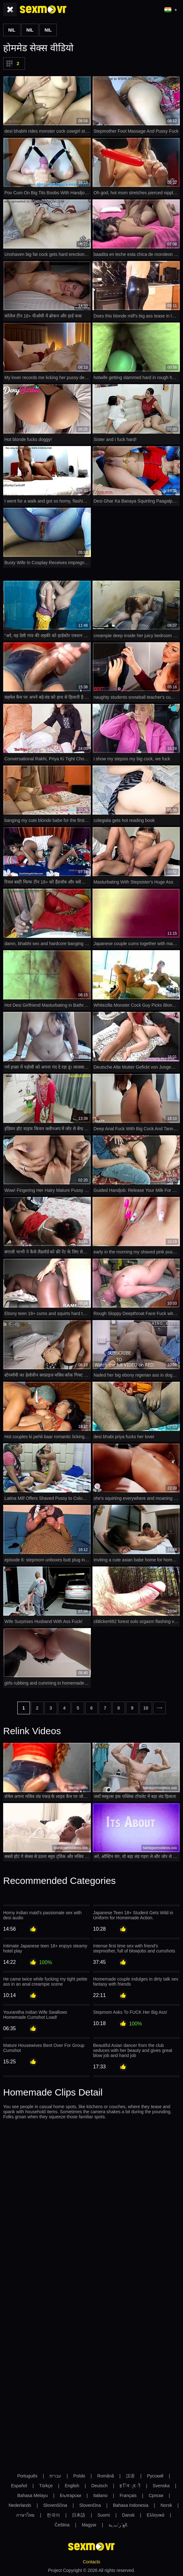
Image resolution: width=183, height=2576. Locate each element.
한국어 (53, 2515)
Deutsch (100, 2485)
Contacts (91, 2561)
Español (19, 2485)
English (72, 2485)
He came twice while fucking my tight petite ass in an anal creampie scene (45, 1981)
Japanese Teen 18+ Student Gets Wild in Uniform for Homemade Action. (133, 1915)
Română (105, 2475)
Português (27, 2475)
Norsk (166, 2505)
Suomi (103, 2515)
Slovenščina (55, 2505)
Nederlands (20, 2505)
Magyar (89, 2524)
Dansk (128, 2515)
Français (128, 2495)
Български (70, 2495)
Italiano (100, 2495)
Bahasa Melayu (32, 2495)
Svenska (161, 2485)
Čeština (62, 2524)
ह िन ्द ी (130, 2485)
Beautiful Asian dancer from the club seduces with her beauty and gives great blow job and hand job (132, 2050)
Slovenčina (90, 2505)
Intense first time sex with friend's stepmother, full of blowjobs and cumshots (134, 1948)
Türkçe (46, 2485)
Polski (79, 2475)
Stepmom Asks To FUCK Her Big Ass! (130, 2012)
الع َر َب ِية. (118, 2524)
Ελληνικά (155, 2515)
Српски (156, 2495)
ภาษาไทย (25, 2515)
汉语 (130, 2475)
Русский (155, 2475)
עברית (55, 2475)
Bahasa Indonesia (130, 2505)
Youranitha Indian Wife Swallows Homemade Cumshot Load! (35, 2015)
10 (145, 1707)
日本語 (78, 2515)
